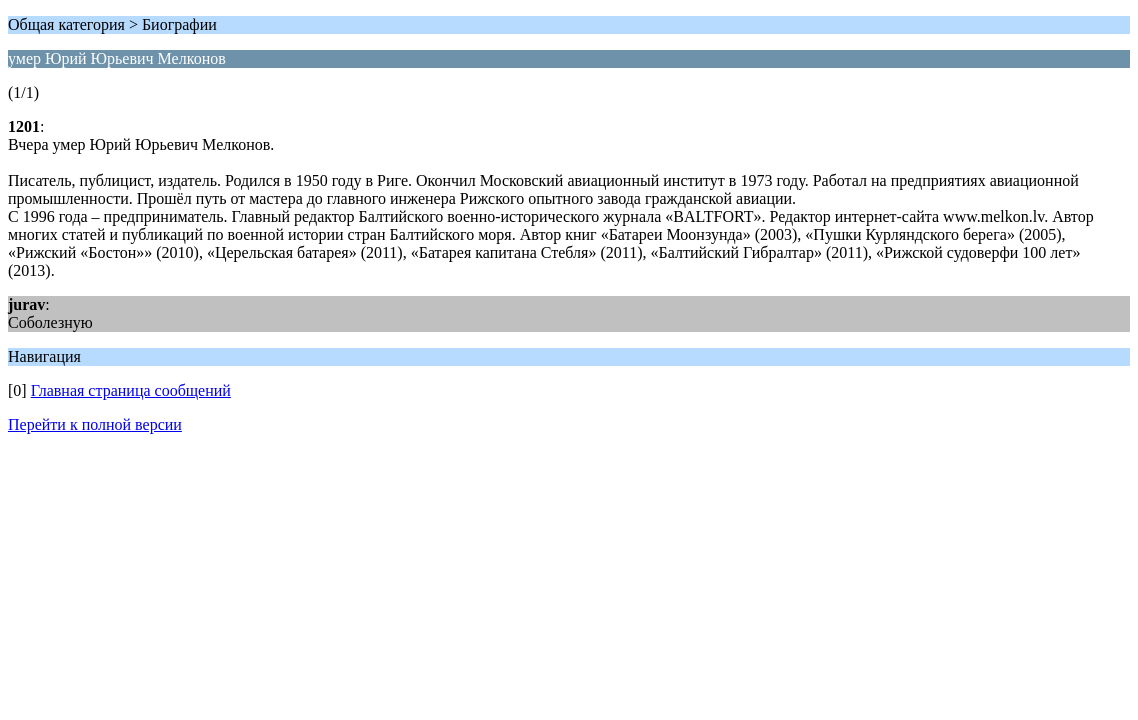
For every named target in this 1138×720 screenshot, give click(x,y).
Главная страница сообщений (131, 390)
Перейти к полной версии (95, 424)
